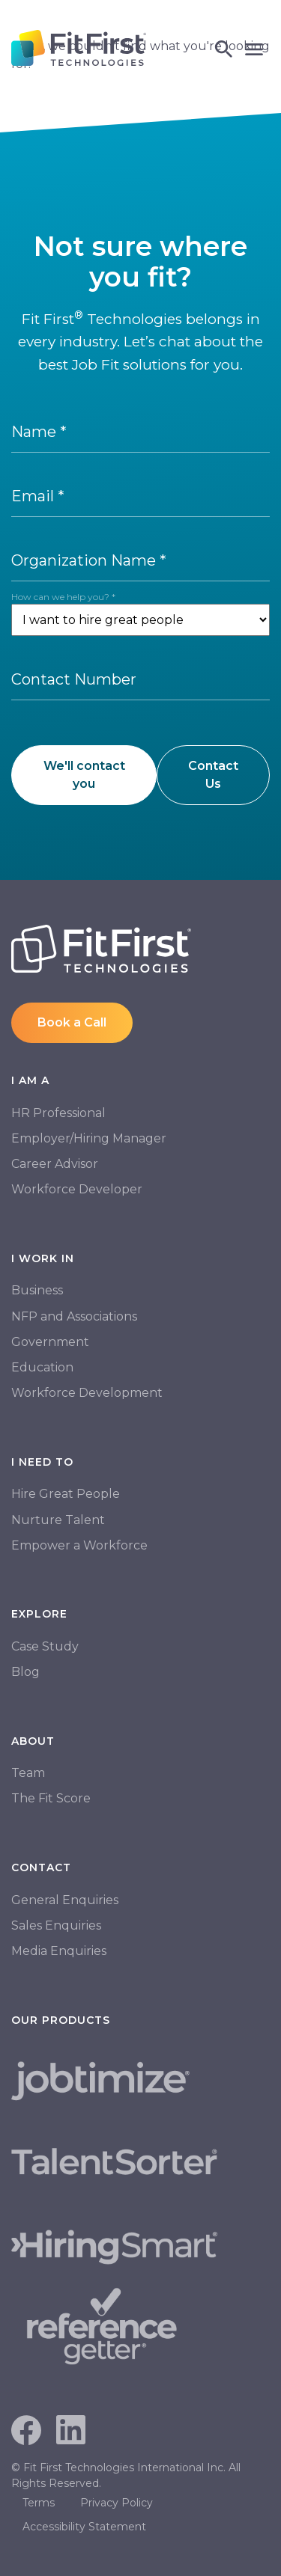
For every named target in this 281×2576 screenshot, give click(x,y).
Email (37, 496)
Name (39, 432)
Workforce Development (87, 1393)
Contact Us (213, 775)
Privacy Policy (116, 2502)
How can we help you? (63, 596)
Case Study (45, 1646)
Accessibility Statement (84, 2526)
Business (37, 1290)
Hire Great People (65, 1494)
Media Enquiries (58, 1951)
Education (42, 1367)
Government (50, 1342)
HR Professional (58, 1113)
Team (28, 1773)
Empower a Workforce (79, 1545)
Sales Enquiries (56, 1925)
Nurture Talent (58, 1520)
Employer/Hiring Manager (88, 1138)
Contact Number (73, 679)
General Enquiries (64, 1900)
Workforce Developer (76, 1189)
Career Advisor (54, 1164)
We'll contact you (84, 775)
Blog (25, 1672)
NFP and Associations (74, 1316)
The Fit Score (51, 1798)
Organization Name (88, 560)
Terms (38, 2502)
